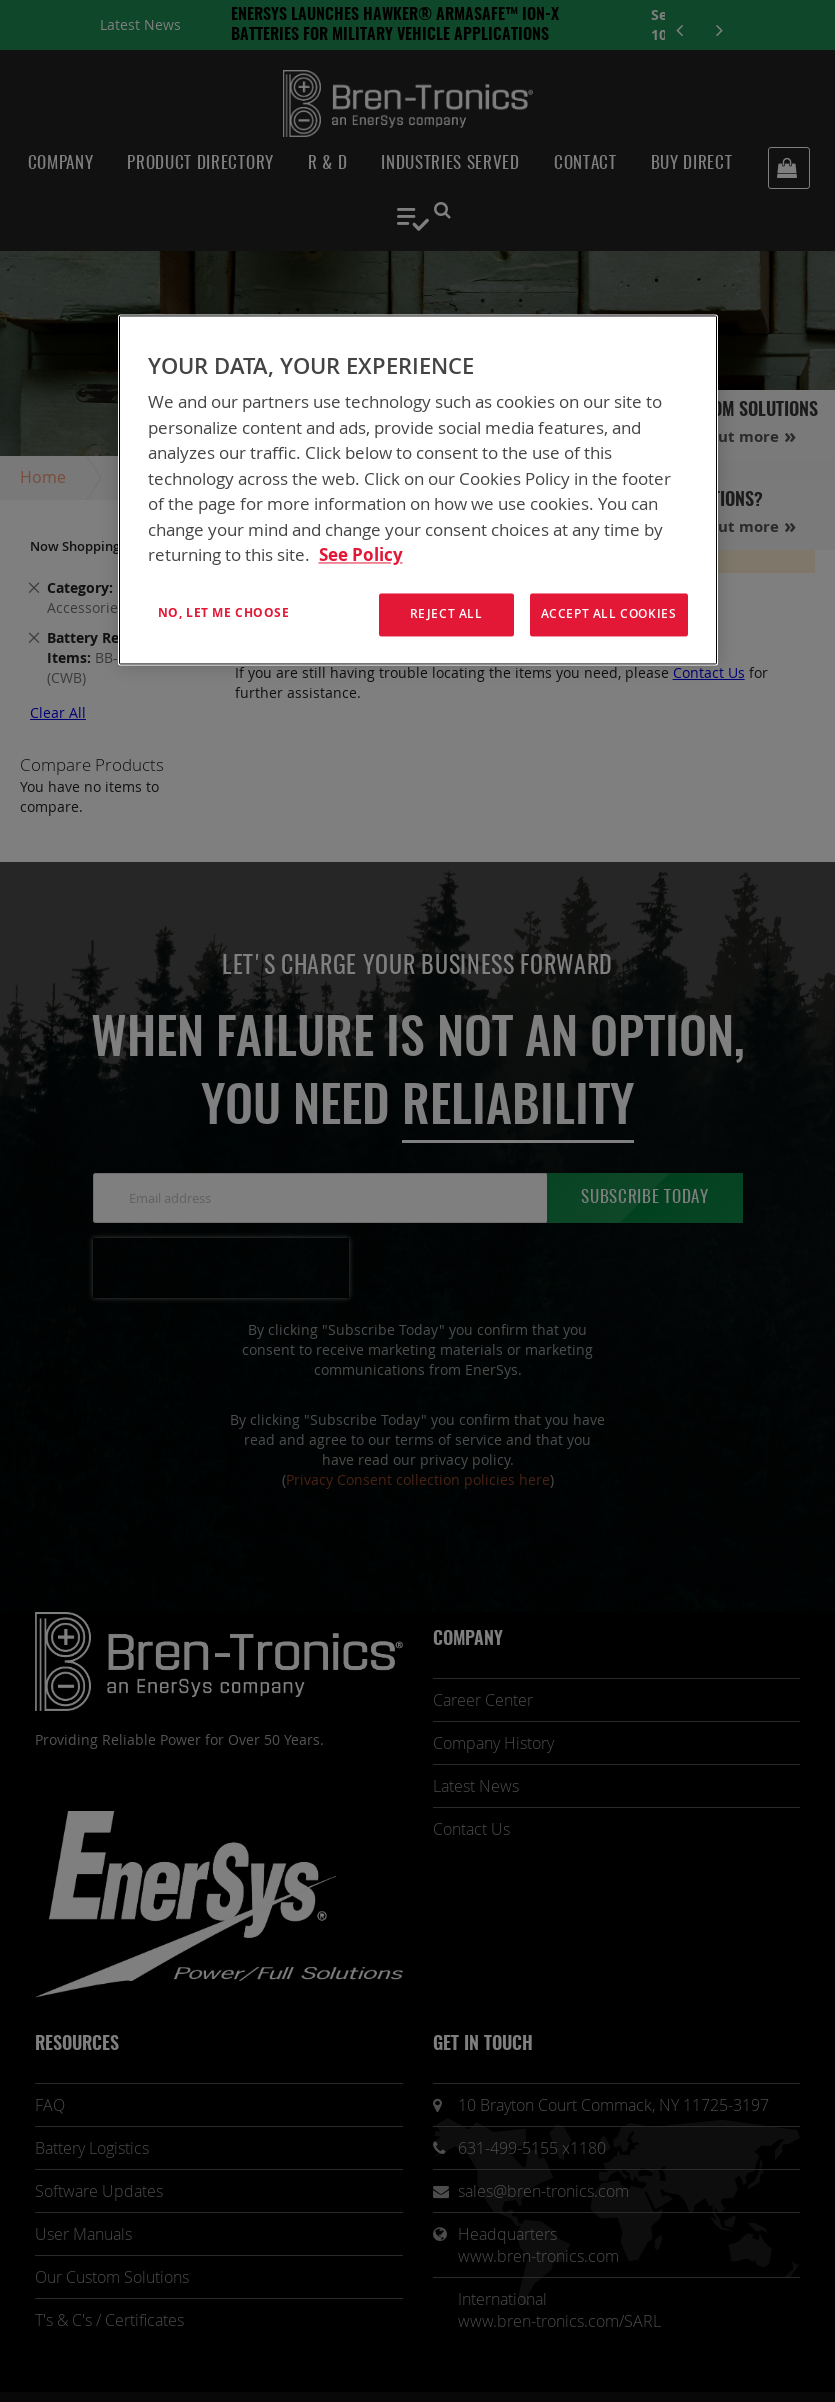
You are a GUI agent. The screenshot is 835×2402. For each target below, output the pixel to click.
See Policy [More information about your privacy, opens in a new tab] (361, 555)
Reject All (446, 613)
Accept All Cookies (609, 613)
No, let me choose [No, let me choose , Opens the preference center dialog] (224, 612)
